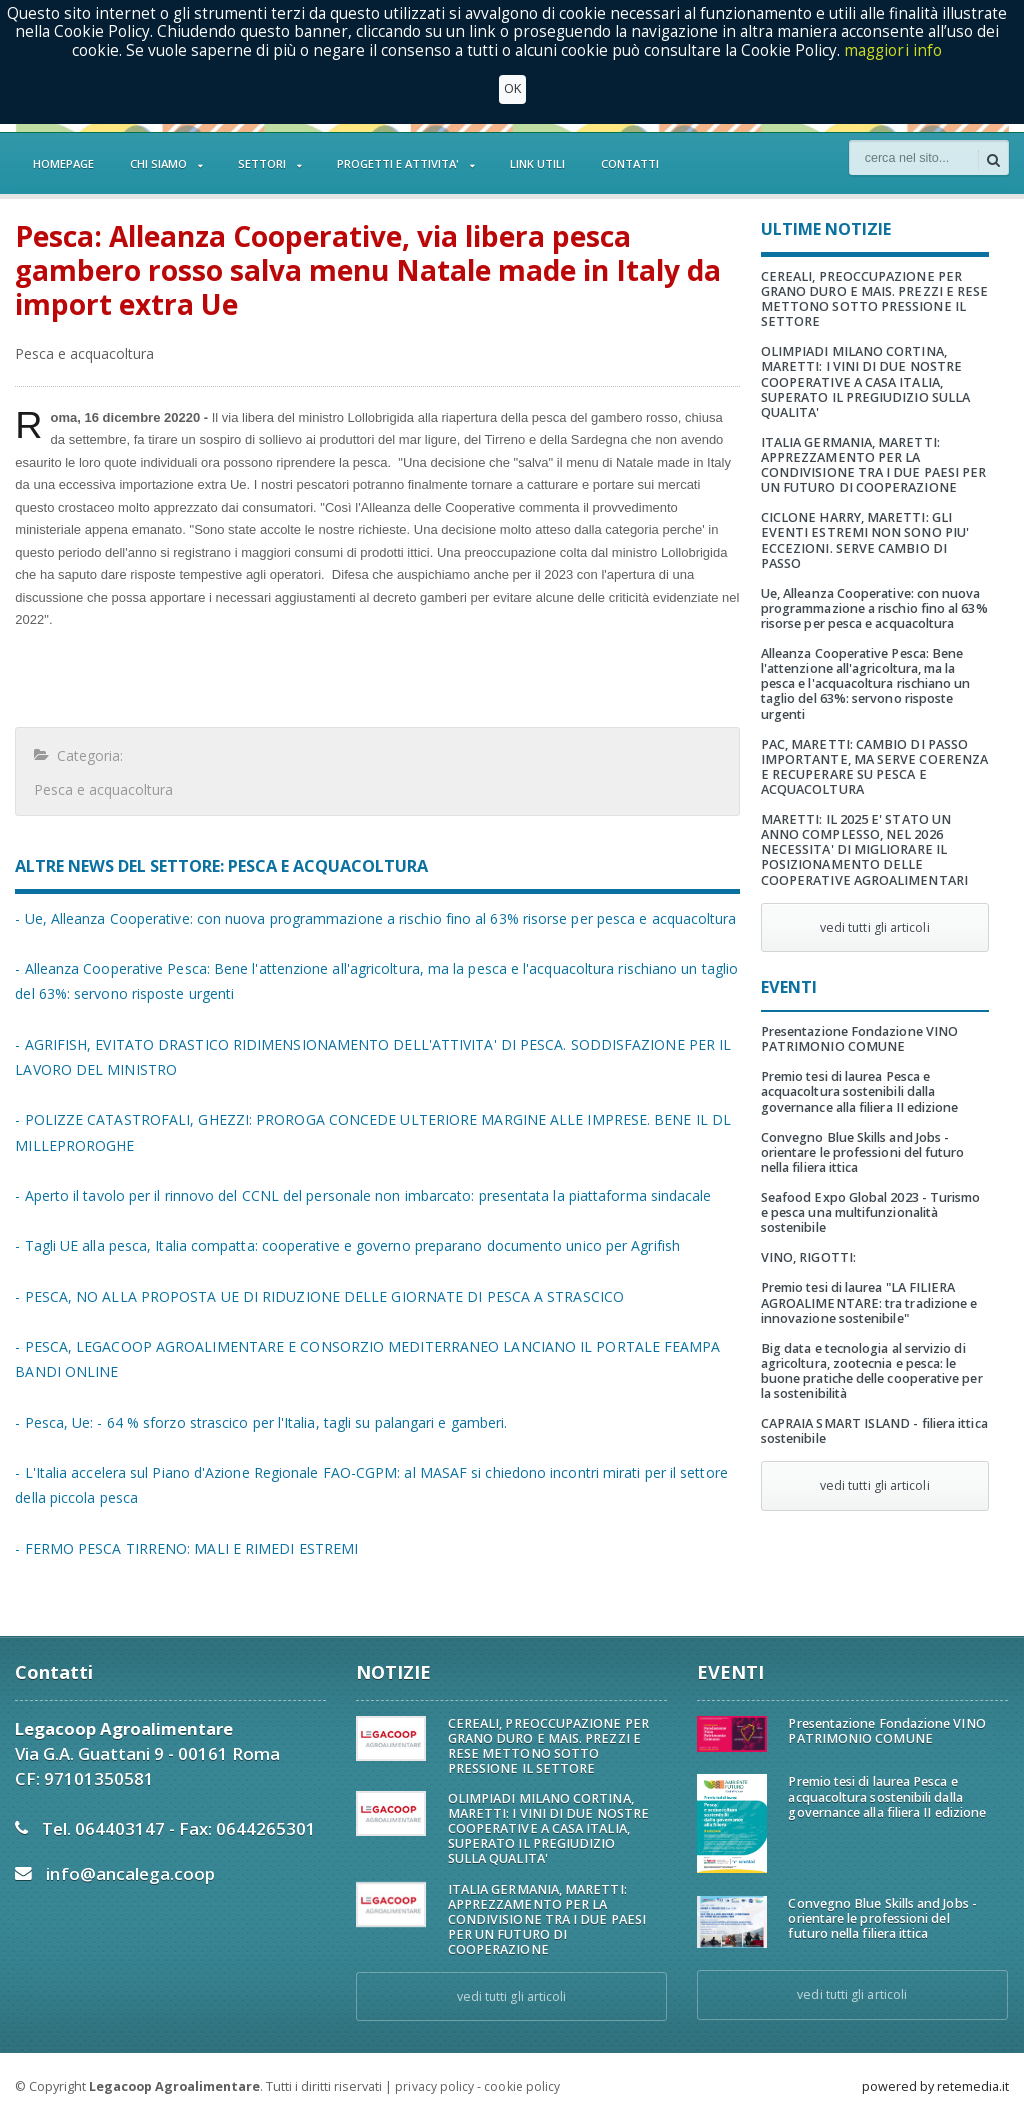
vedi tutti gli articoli (875, 912)
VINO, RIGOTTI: (808, 1242)
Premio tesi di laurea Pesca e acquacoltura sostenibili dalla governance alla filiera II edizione (858, 1076)
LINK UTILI (537, 163)
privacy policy (434, 2086)
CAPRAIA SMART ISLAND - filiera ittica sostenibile (873, 1416)
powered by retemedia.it (935, 2086)
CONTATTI (630, 163)
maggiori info (893, 50)
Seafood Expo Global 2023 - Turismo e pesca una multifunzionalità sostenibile (874, 1197)
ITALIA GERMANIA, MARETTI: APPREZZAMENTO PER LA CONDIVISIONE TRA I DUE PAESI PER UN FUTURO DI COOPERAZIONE (872, 465)
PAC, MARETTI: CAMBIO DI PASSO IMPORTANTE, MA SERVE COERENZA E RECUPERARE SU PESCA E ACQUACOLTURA (873, 752)
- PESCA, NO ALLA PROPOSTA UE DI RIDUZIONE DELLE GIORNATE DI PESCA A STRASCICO (316, 1296)
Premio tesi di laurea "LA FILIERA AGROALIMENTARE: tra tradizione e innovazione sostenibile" (868, 1287)
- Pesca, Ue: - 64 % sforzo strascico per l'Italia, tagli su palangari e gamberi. (257, 1422)
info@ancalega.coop (129, 1873)
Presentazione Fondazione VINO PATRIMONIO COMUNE (858, 1024)
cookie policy (521, 2086)
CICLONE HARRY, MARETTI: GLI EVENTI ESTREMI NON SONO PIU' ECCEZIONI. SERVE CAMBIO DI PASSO (874, 532)
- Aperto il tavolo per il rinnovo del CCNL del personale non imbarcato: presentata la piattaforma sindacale (358, 1195)
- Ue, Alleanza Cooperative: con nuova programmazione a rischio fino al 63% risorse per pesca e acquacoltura (371, 918)
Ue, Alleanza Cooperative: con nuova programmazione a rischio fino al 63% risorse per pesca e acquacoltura (873, 593)
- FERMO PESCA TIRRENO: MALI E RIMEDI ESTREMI (184, 1548)
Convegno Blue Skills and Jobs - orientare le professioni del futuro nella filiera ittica (861, 1137)
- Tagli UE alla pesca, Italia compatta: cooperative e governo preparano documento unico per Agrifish (343, 1245)
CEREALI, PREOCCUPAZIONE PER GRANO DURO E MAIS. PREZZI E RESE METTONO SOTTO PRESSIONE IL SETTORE (873, 299)
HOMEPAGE (63, 163)
